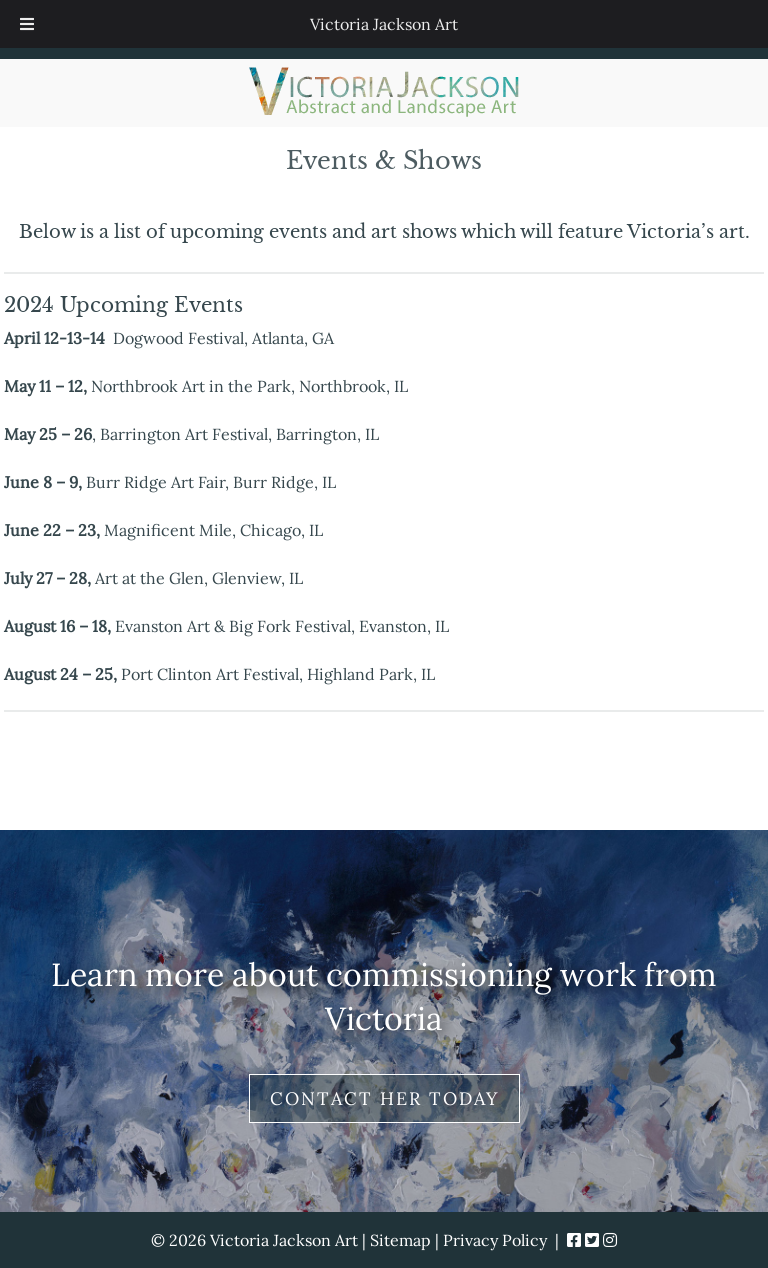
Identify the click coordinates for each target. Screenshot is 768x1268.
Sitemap (400, 1240)
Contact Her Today (384, 1098)
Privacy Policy (495, 1240)
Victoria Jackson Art (384, 24)
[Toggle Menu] (27, 24)
